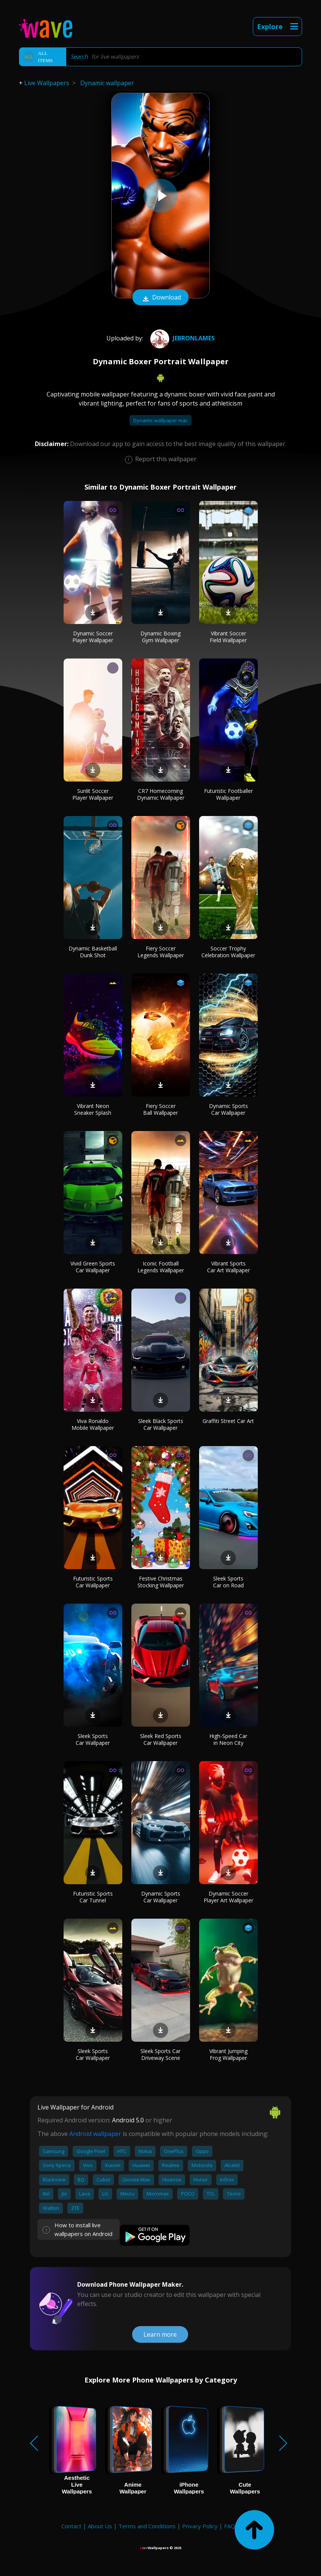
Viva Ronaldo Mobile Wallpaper (93, 1424)
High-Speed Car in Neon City (228, 1739)
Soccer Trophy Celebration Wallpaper (228, 952)
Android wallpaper (95, 2134)
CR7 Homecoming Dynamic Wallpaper (160, 794)
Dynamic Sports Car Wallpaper (228, 1109)
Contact (71, 2526)
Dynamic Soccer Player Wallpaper (92, 637)
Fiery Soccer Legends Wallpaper (160, 952)
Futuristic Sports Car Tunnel (93, 1897)
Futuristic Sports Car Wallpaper (93, 1582)
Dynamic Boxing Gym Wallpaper (160, 637)
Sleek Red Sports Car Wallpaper (160, 1739)
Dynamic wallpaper (107, 83)
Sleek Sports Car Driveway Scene (160, 2054)
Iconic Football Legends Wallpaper (160, 1267)
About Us (100, 2526)
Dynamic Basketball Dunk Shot (93, 952)
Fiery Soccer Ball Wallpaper (160, 1109)
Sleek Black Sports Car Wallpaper (160, 1424)
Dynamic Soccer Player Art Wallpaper (228, 1897)
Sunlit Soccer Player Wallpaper (92, 794)
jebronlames (181, 338)
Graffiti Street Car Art (228, 1421)
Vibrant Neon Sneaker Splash (92, 1109)
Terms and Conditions (147, 2526)
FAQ (229, 2526)
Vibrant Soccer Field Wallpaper (228, 637)
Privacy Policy (200, 2526)
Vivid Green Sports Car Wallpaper (92, 1267)
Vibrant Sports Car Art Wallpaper (228, 1267)
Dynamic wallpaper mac (160, 420)
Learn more (160, 2334)
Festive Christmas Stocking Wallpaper (160, 1582)
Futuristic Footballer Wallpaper (228, 794)
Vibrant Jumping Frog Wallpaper (228, 2054)
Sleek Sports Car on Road (228, 1582)
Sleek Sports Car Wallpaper (93, 1739)
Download (160, 298)
